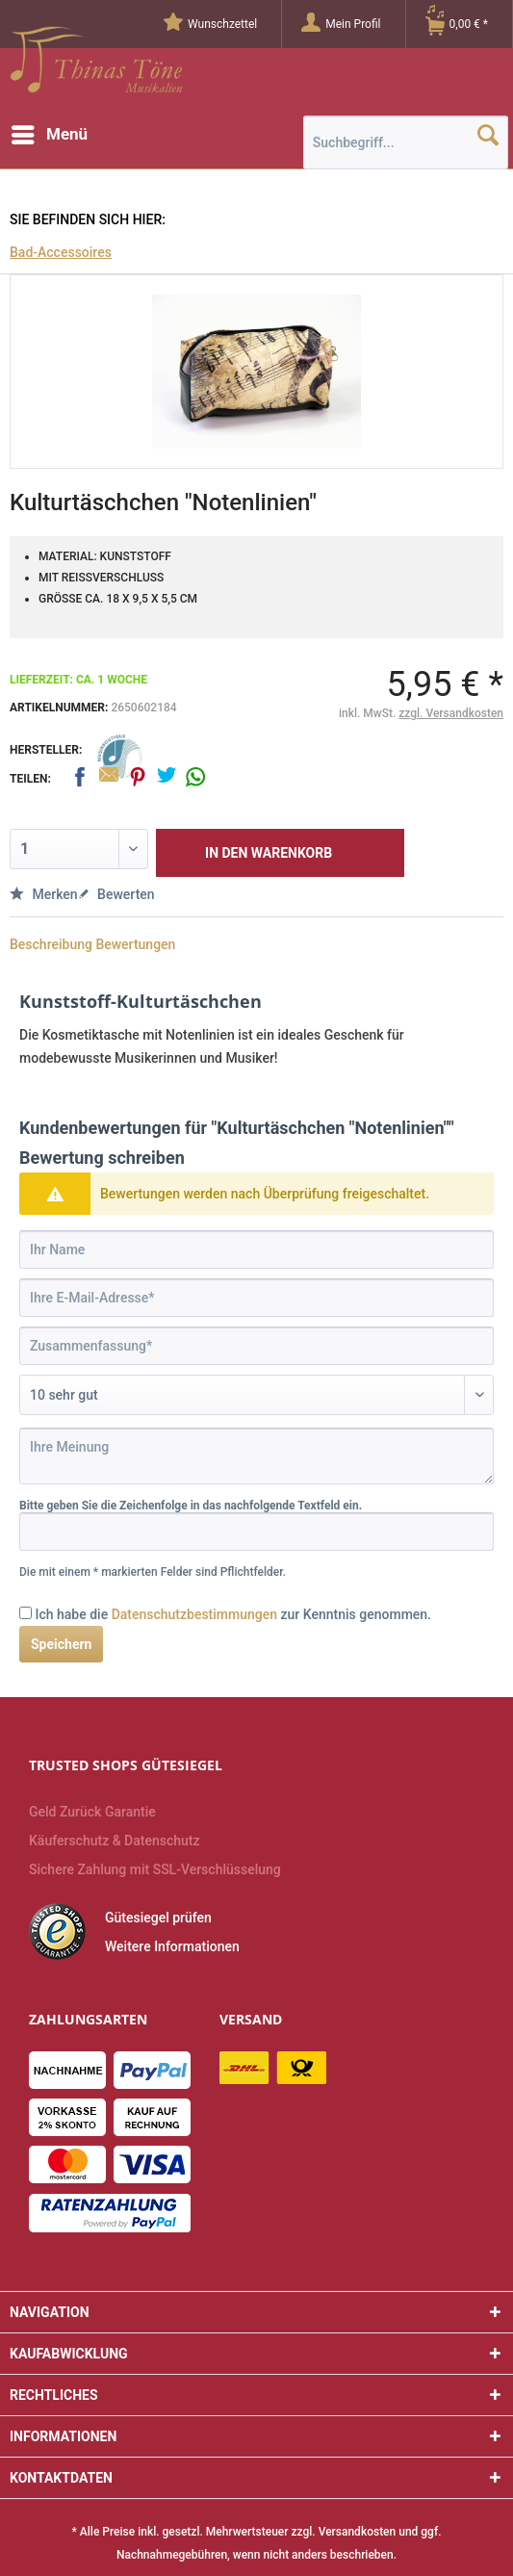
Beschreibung (51, 944)
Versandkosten (358, 2531)
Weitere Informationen (172, 1946)
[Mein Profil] (352, 24)
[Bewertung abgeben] (256, 1395)
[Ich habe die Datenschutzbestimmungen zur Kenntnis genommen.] (25, 1613)
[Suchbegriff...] (405, 142)
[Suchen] (488, 135)
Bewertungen (135, 944)
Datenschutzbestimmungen (194, 1614)
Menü (50, 131)
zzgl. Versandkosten (450, 713)
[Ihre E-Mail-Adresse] (256, 1297)
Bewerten (116, 894)
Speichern (61, 1644)
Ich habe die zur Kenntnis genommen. (233, 1614)
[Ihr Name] (256, 1249)
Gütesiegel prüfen (158, 1917)
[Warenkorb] (468, 24)
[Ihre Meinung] (256, 1456)
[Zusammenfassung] (256, 1346)
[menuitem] (223, 24)
